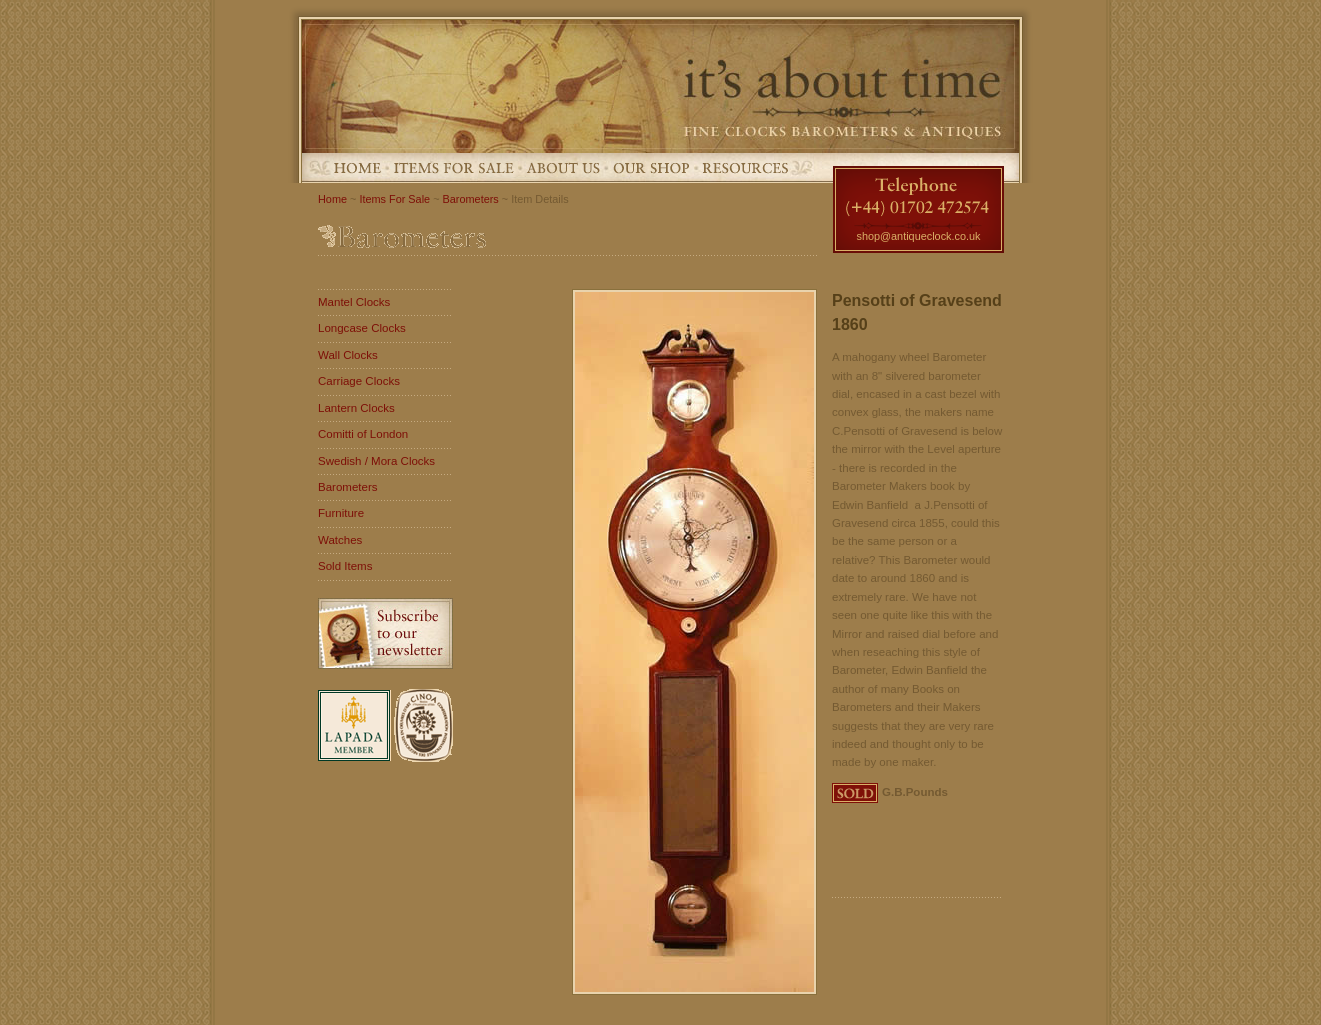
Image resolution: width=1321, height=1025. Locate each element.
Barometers (471, 199)
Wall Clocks (348, 355)
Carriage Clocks (359, 381)
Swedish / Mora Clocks (376, 461)
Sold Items (345, 566)
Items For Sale (454, 167)
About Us (563, 167)
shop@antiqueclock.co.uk (918, 236)
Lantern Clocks (356, 408)
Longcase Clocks (362, 328)
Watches (340, 540)
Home (357, 167)
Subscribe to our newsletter (385, 633)
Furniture (341, 513)
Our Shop (651, 167)
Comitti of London (363, 434)
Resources (745, 167)
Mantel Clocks (354, 302)
